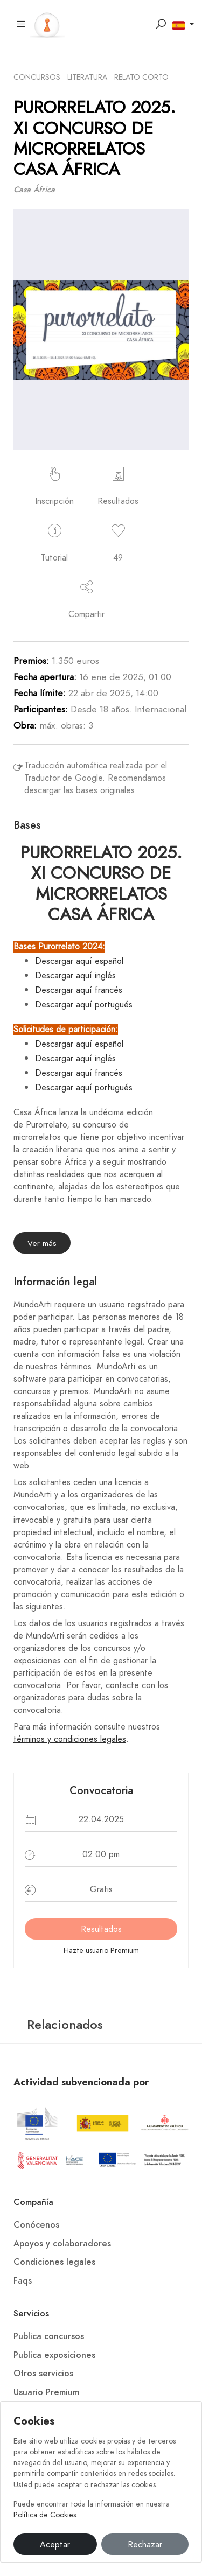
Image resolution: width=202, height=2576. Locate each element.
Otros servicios (43, 2373)
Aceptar (55, 2545)
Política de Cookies (44, 2515)
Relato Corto (141, 77)
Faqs (22, 2281)
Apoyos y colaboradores (62, 2244)
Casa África (34, 189)
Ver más (42, 1243)
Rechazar (145, 2545)
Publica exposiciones (54, 2355)
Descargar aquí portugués (84, 1005)
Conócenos (36, 2225)
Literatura (87, 77)
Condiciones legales (54, 2262)
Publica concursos (48, 2336)
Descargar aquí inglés (75, 976)
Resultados (101, 1929)
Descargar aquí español (79, 961)
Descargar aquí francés (78, 990)
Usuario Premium (46, 2392)
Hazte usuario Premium (101, 1950)
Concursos (36, 77)
